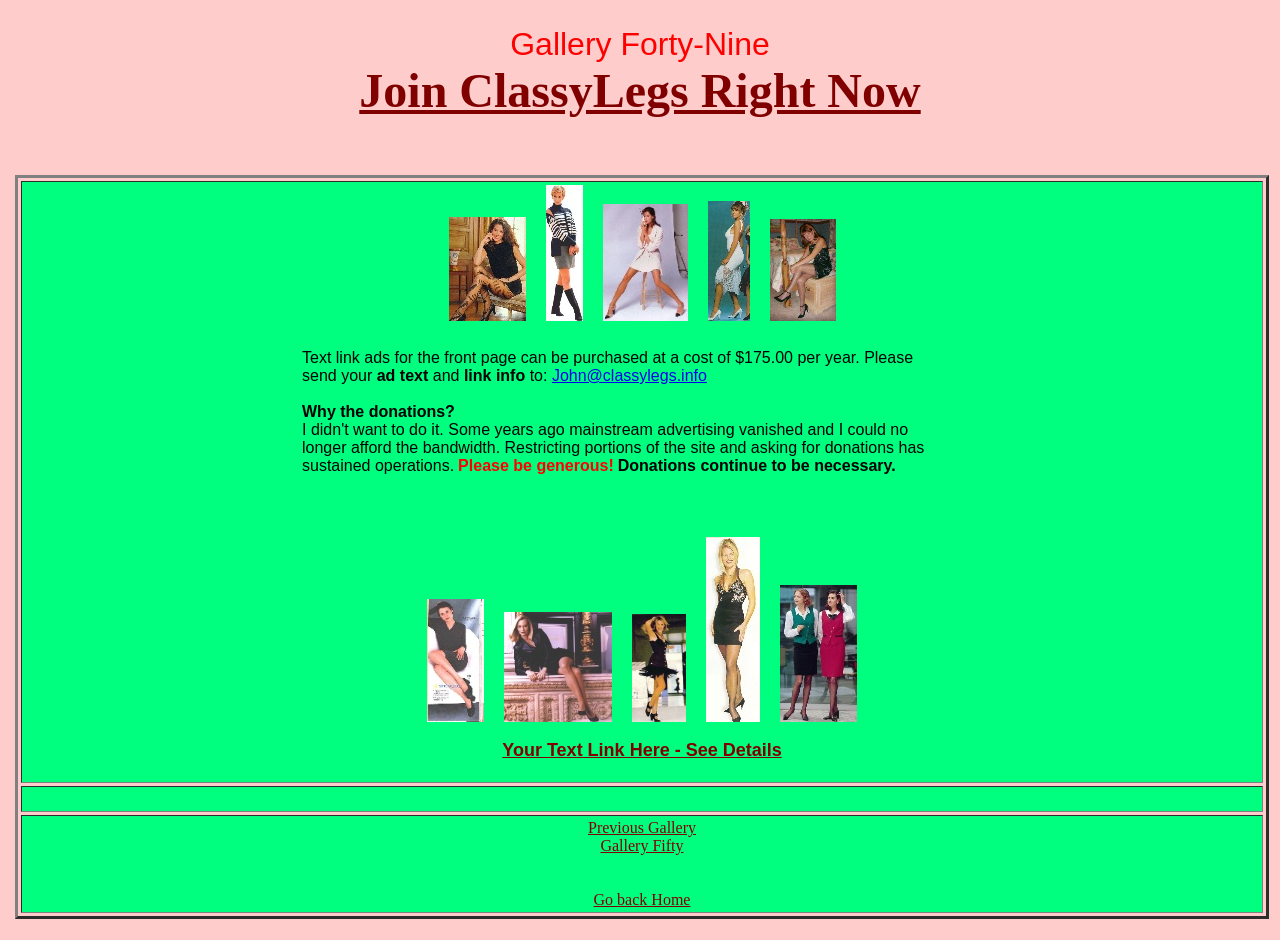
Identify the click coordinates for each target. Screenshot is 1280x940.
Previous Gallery (642, 827)
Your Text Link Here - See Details (641, 750)
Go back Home (642, 899)
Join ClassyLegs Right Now (639, 90)
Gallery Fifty (641, 845)
